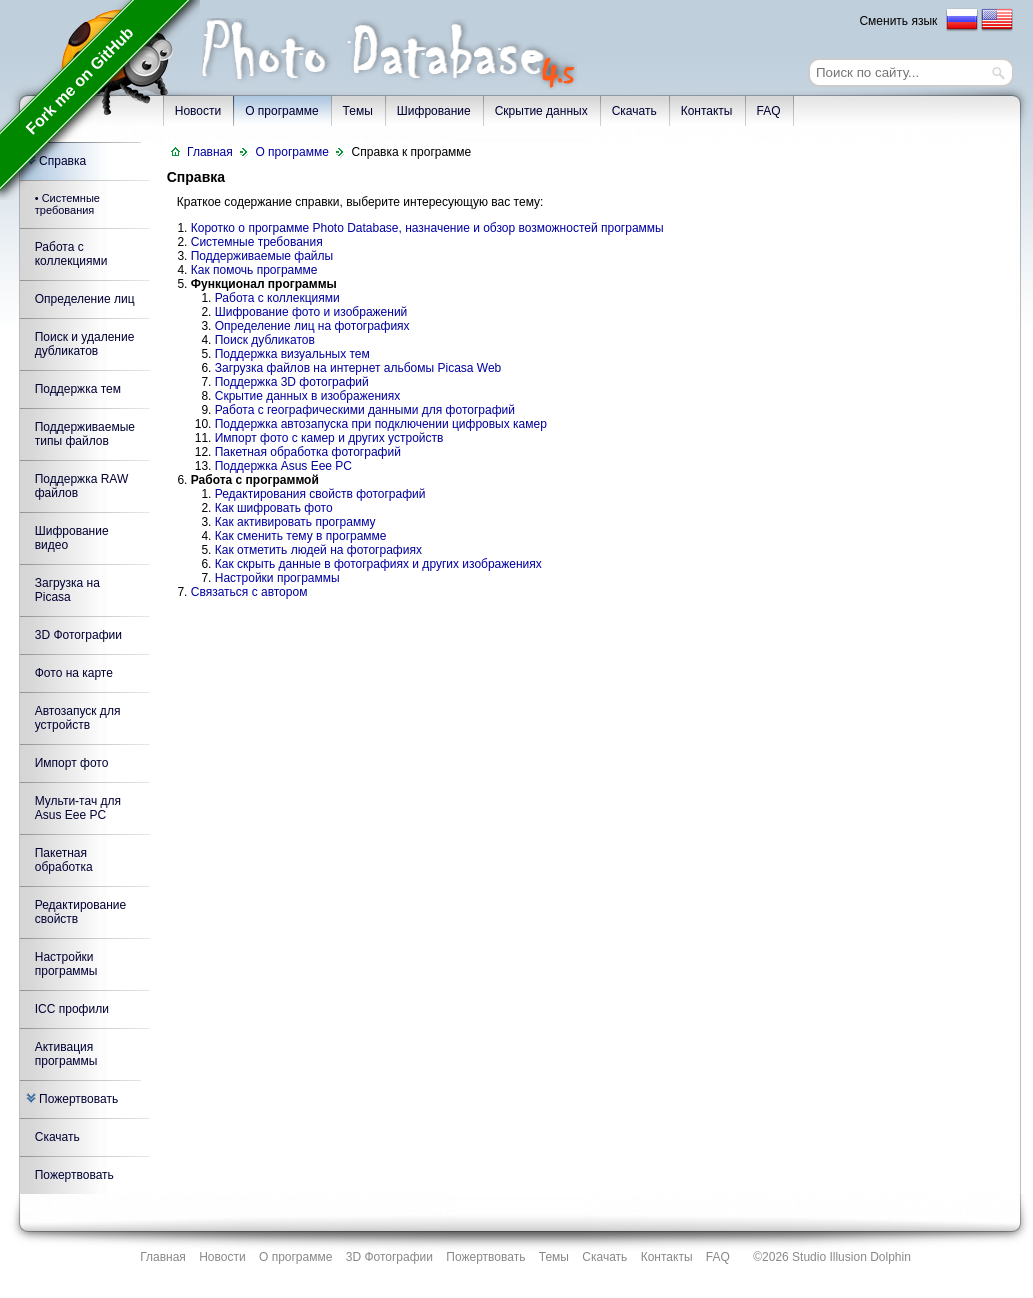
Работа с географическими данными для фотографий (365, 410)
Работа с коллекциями (71, 254)
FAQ (769, 111)
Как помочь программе (254, 270)
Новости (222, 1257)
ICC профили (72, 1009)
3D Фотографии (78, 635)
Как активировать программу (295, 522)
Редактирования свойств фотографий (320, 494)
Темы (358, 111)
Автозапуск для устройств (78, 718)
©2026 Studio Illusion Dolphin (832, 1257)
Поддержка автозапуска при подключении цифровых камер (381, 424)
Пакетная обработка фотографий (308, 452)
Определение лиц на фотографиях (312, 326)
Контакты (707, 111)
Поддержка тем (78, 389)
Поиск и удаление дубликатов (85, 344)
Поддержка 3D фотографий (292, 382)
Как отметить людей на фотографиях (318, 550)
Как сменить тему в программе (301, 536)
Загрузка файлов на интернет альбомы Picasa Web (358, 368)
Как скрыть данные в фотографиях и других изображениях (378, 564)
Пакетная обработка (64, 860)
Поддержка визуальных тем (292, 354)
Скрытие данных (541, 111)
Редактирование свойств (80, 912)
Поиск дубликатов (265, 340)
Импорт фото (72, 763)
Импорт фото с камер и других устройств (329, 438)
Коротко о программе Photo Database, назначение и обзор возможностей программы (427, 228)
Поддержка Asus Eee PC (283, 466)
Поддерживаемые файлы (262, 256)
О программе (281, 111)
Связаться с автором (249, 592)
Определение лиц (85, 299)
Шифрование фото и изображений (311, 312)
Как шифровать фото (274, 508)
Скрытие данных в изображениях (308, 396)
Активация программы (66, 1054)
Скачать (634, 111)
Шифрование (434, 111)
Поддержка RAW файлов (82, 486)
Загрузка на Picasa (67, 590)
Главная (210, 152)
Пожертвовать (72, 1099)
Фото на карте (74, 673)
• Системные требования (67, 204)
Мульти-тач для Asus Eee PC (78, 808)
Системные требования (257, 242)
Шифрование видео (72, 538)
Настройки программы (66, 964)
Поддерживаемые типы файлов (85, 434)
